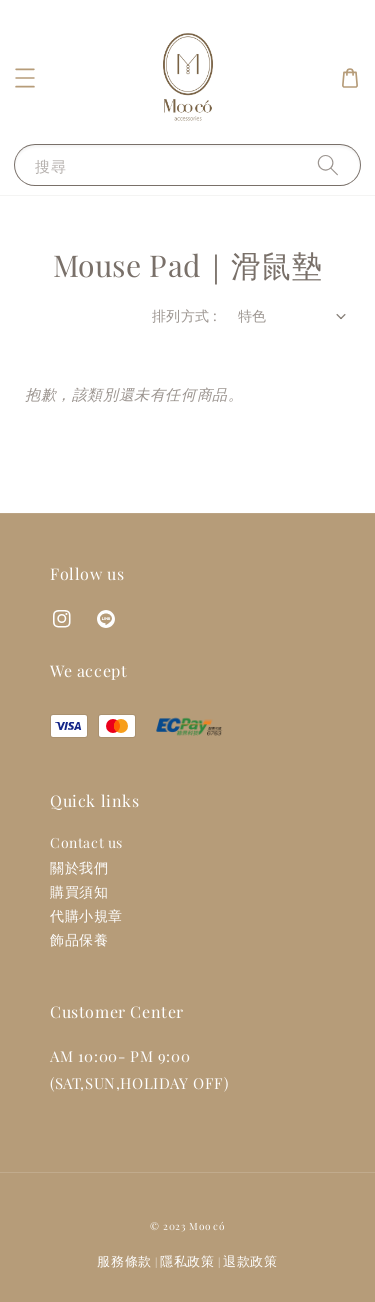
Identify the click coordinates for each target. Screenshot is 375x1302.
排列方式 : (184, 315)
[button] (25, 78)
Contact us (86, 842)
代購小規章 (86, 915)
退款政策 (250, 1260)
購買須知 (79, 891)
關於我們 (79, 867)
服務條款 (124, 1260)
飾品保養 (79, 939)
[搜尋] (328, 164)
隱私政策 (187, 1260)
